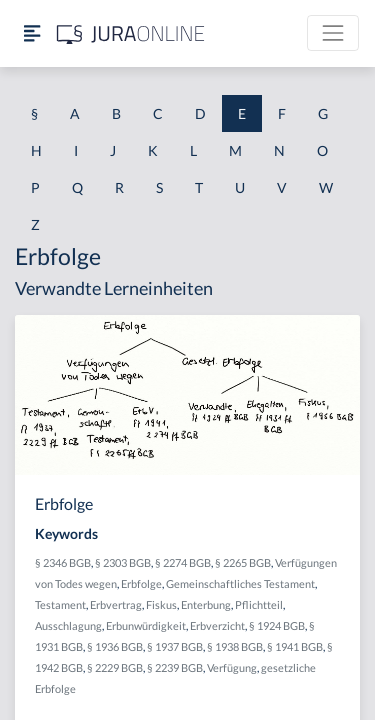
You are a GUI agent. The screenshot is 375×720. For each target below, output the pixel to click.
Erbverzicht (217, 625)
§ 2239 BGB (175, 667)
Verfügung (232, 667)
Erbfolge (141, 583)
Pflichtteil (259, 604)
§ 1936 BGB (115, 646)
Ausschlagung (68, 625)
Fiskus (161, 604)
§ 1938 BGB (235, 646)
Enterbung (206, 604)
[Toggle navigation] (333, 33)
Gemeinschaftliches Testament (240, 583)
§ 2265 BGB (243, 562)
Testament (60, 604)
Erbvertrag (116, 604)
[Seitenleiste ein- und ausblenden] (32, 33)
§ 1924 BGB (277, 625)
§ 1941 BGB (295, 646)
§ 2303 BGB (123, 562)
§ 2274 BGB (183, 562)
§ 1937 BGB (175, 646)
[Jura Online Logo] (131, 33)
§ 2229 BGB (115, 667)
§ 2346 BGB (63, 562)
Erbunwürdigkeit (146, 625)
